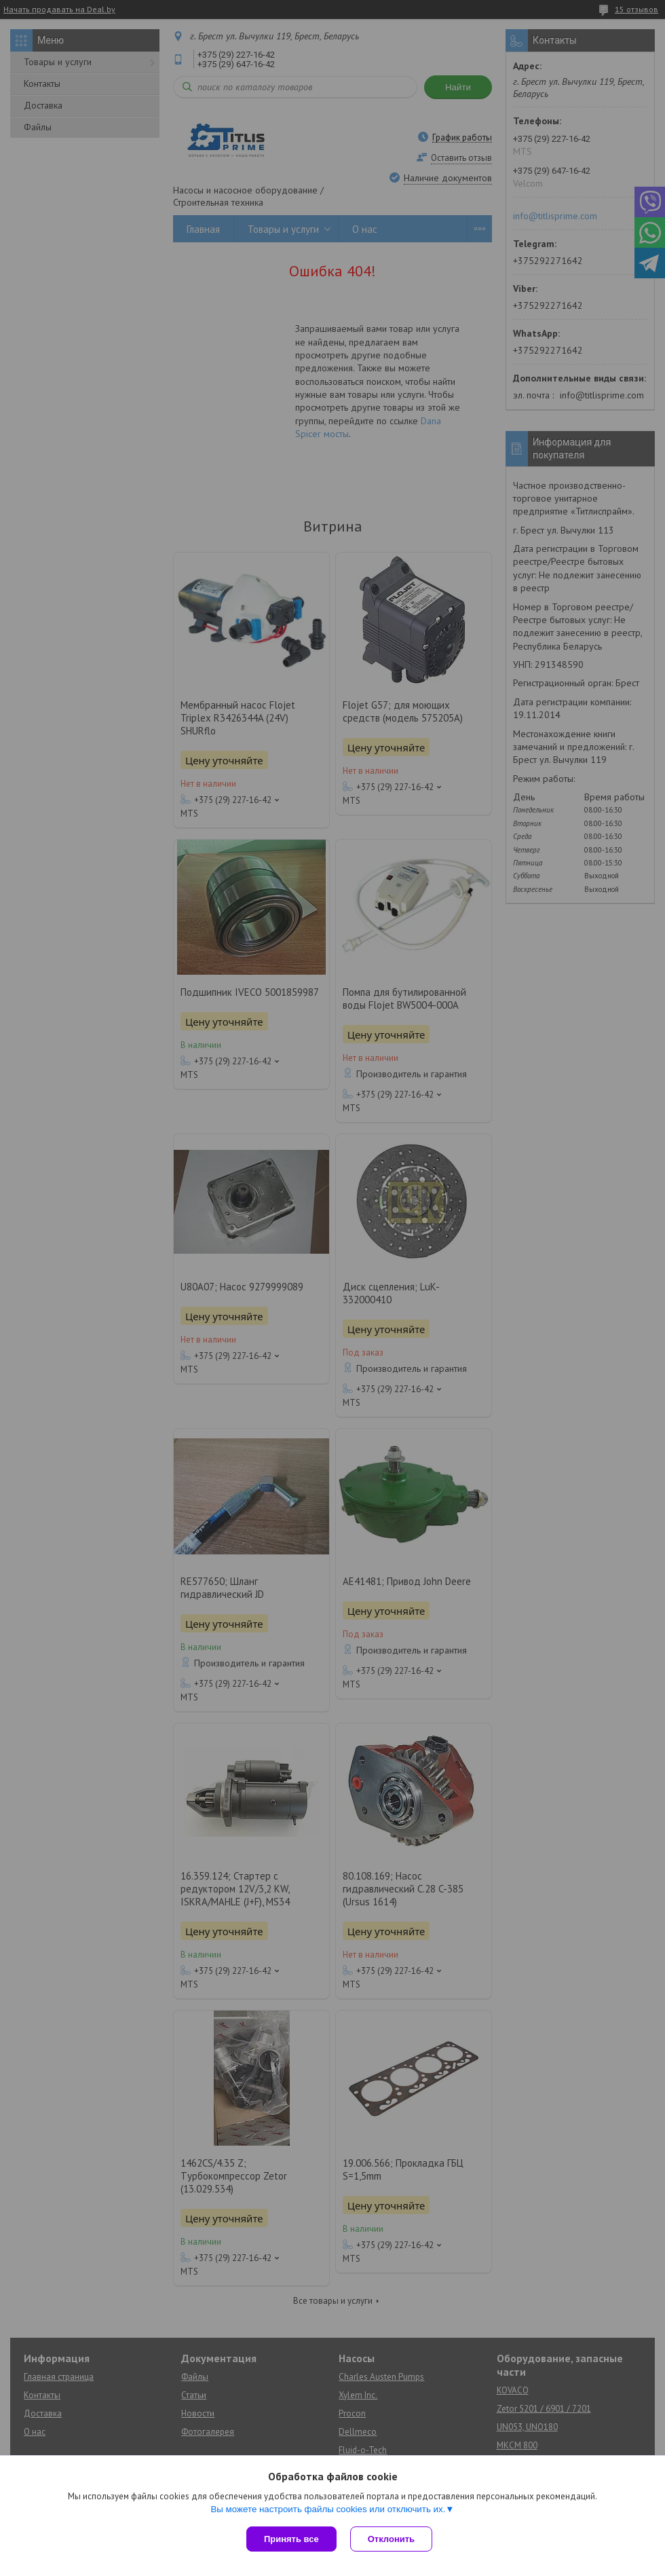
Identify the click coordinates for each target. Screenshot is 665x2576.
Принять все (291, 2539)
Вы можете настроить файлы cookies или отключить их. (327, 2509)
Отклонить (391, 2539)
